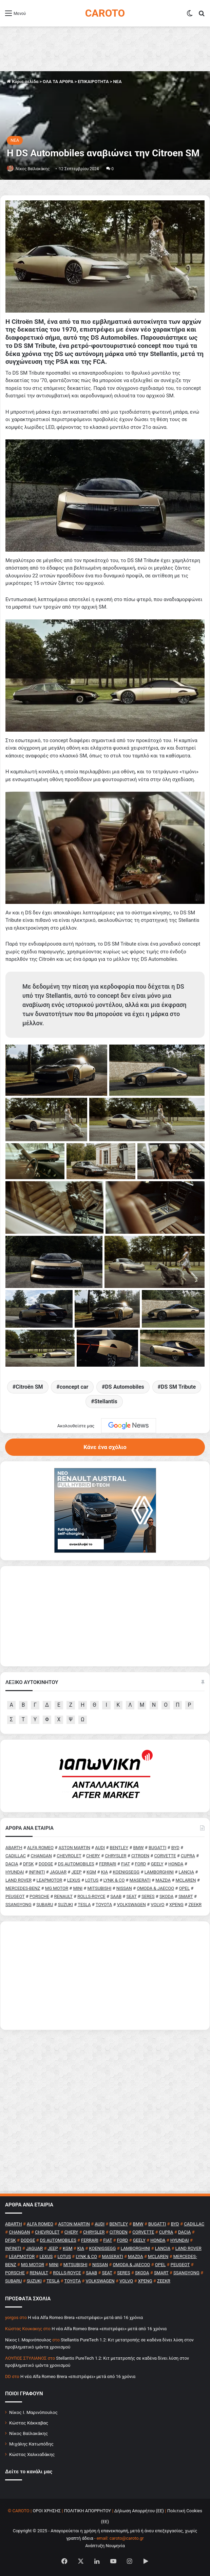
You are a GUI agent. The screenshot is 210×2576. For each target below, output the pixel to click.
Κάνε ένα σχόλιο (104, 1447)
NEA (117, 81)
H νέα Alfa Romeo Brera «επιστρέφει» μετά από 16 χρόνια (85, 2317)
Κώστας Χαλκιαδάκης (32, 2454)
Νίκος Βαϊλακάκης (33, 168)
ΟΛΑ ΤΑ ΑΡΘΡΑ (58, 81)
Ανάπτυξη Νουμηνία (105, 2545)
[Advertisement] (105, 1975)
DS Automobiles (124, 1387)
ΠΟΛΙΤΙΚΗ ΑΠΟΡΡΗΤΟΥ (87, 2510)
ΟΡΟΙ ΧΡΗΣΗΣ (47, 2510)
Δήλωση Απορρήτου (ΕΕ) (139, 2510)
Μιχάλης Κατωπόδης (31, 2443)
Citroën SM (29, 1387)
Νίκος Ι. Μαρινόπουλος (33, 2412)
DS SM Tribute (178, 1387)
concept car (74, 1387)
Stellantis (105, 1401)
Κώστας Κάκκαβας (28, 2422)
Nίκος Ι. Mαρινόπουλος (28, 2339)
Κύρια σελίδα (22, 81)
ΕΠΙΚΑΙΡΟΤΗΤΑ (93, 81)
